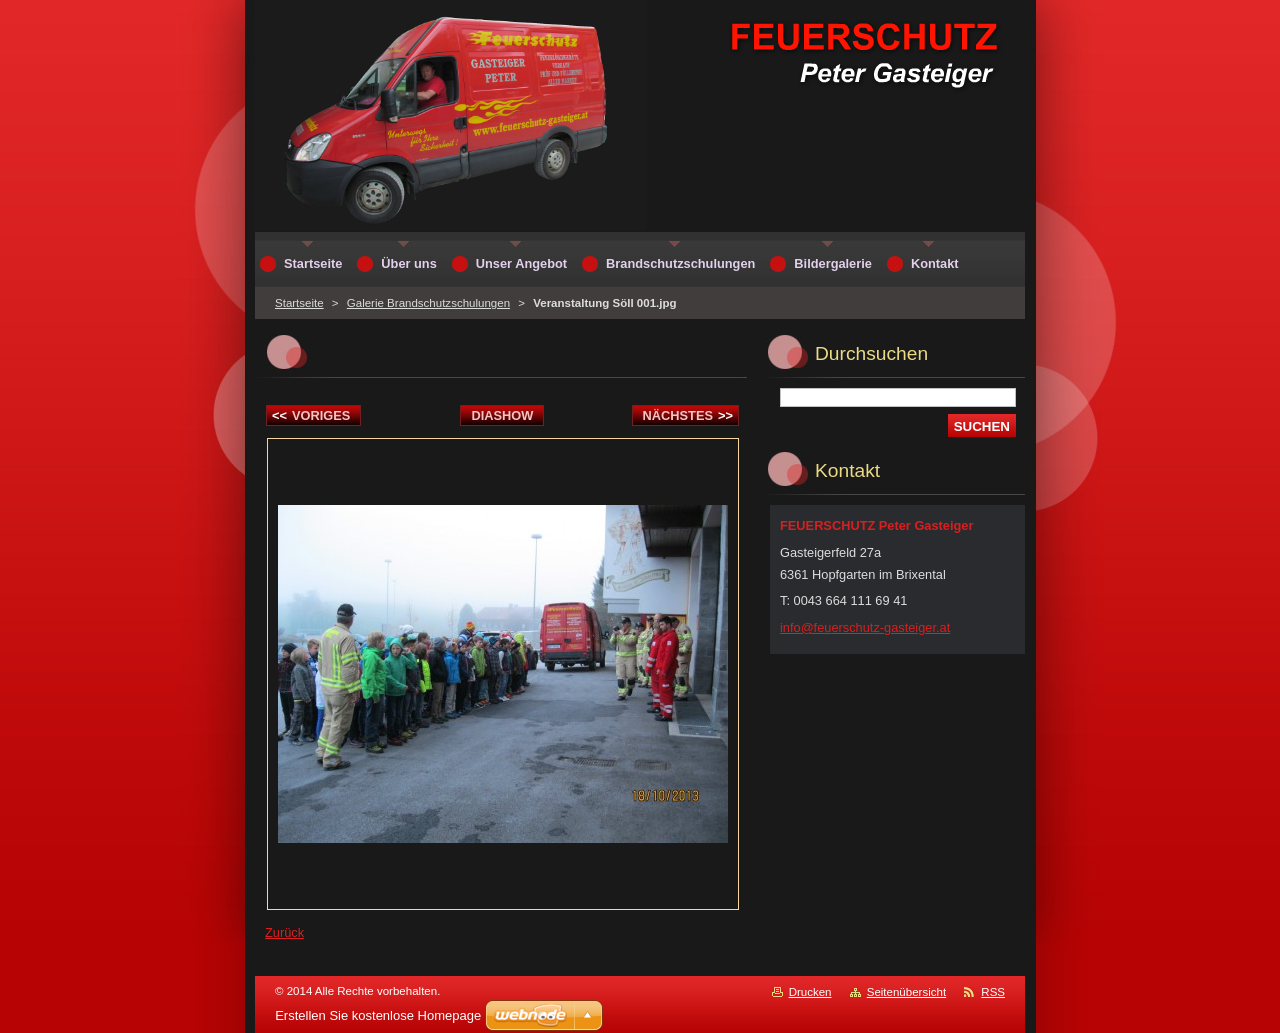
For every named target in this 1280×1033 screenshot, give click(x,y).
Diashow (502, 415)
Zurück (284, 932)
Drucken (810, 992)
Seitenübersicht (906, 992)
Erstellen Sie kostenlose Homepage (378, 1015)
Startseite (299, 303)
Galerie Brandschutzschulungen (428, 303)
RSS (993, 992)
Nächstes (688, 415)
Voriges (311, 415)
